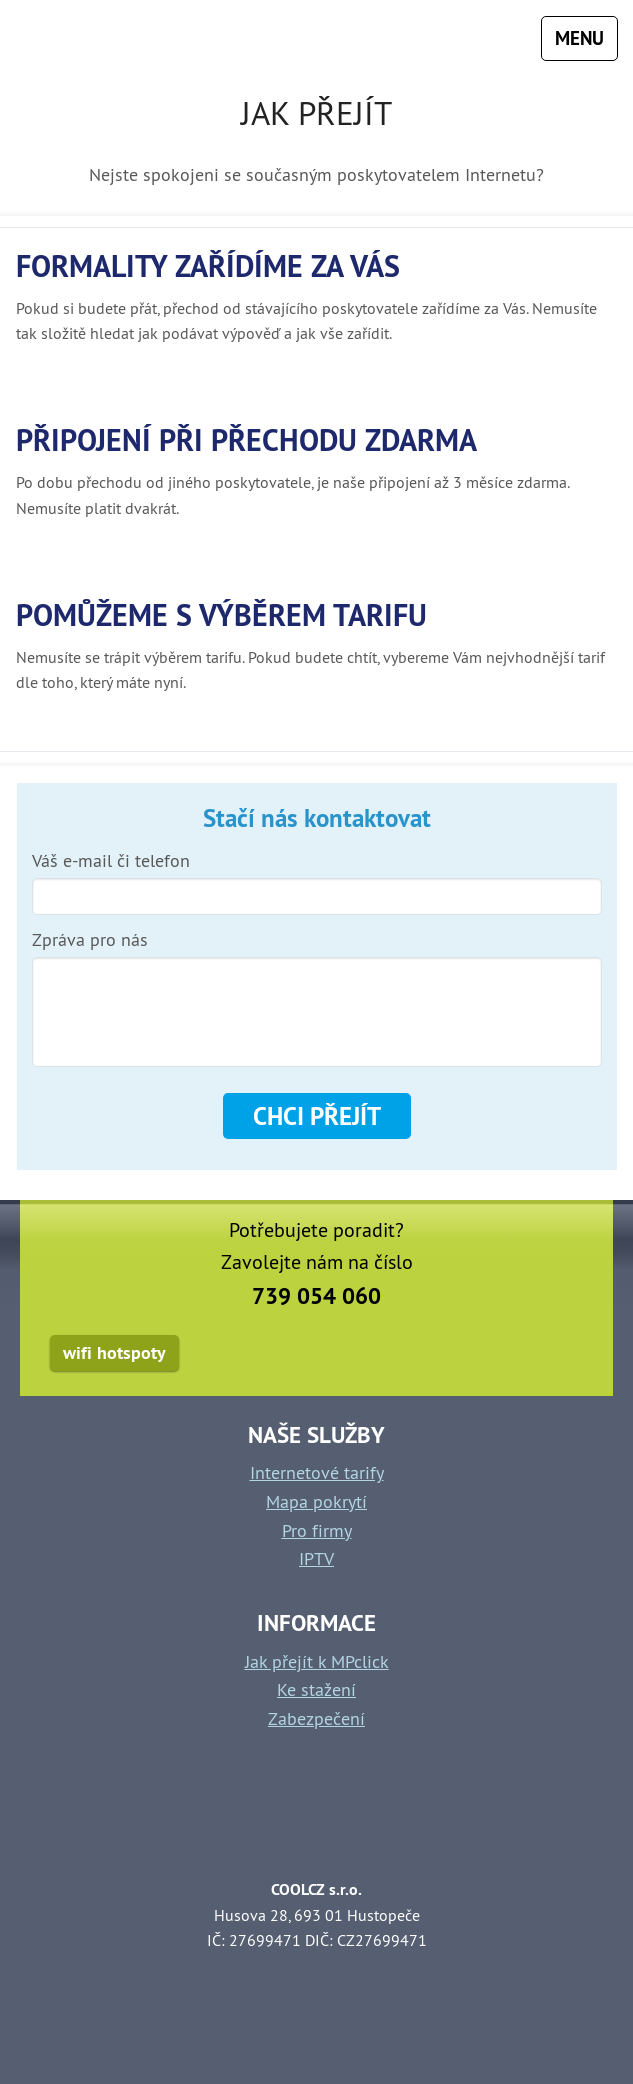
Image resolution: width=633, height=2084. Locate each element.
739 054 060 (316, 1296)
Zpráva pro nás (90, 940)
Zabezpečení (316, 1718)
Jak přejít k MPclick (317, 1661)
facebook (562, 1355)
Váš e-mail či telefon (111, 861)
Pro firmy (317, 1530)
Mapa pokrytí (316, 1501)
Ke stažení (316, 1689)
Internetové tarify (317, 1472)
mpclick (69, 38)
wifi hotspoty (114, 1352)
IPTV (316, 1558)
